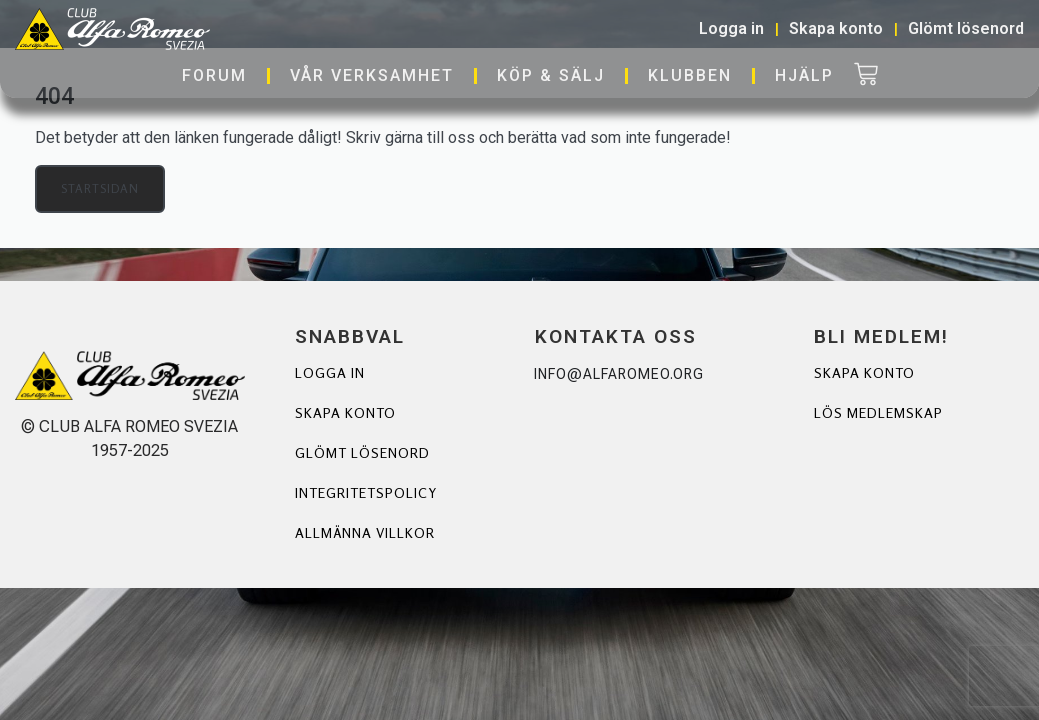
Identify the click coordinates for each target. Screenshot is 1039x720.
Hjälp (804, 75)
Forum (214, 75)
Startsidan (100, 188)
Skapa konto (345, 412)
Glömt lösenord (362, 452)
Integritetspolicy (366, 492)
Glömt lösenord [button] (966, 28)
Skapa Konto (864, 372)
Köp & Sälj (551, 75)
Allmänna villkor (365, 532)
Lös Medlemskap (878, 412)
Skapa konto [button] (836, 28)
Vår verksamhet (372, 75)
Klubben (690, 75)
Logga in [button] (731, 28)
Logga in (330, 372)
